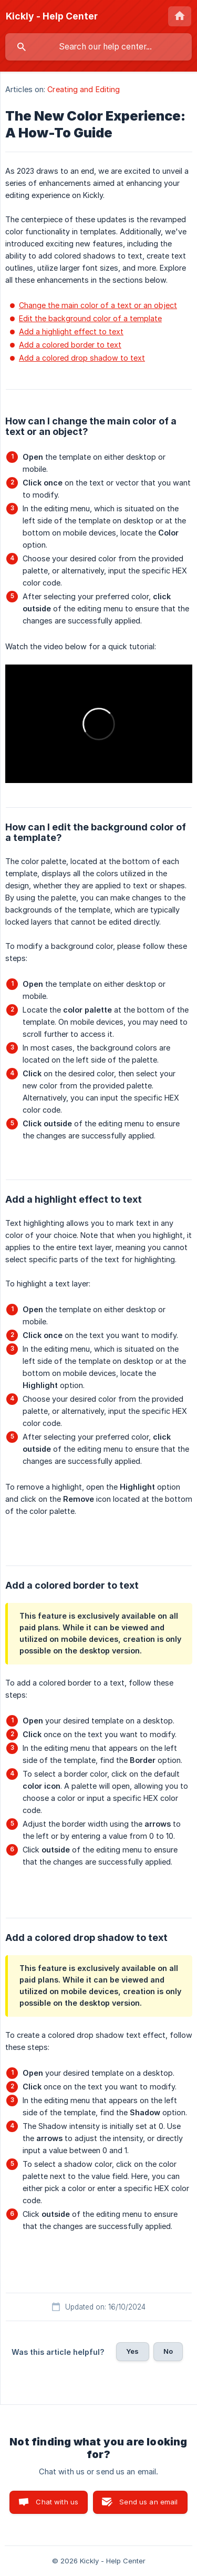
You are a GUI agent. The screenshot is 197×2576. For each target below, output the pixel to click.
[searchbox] (98, 47)
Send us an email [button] (148, 2502)
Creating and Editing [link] (83, 89)
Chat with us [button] (57, 2502)
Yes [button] (132, 2351)
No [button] (168, 2351)
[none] (52, 16)
